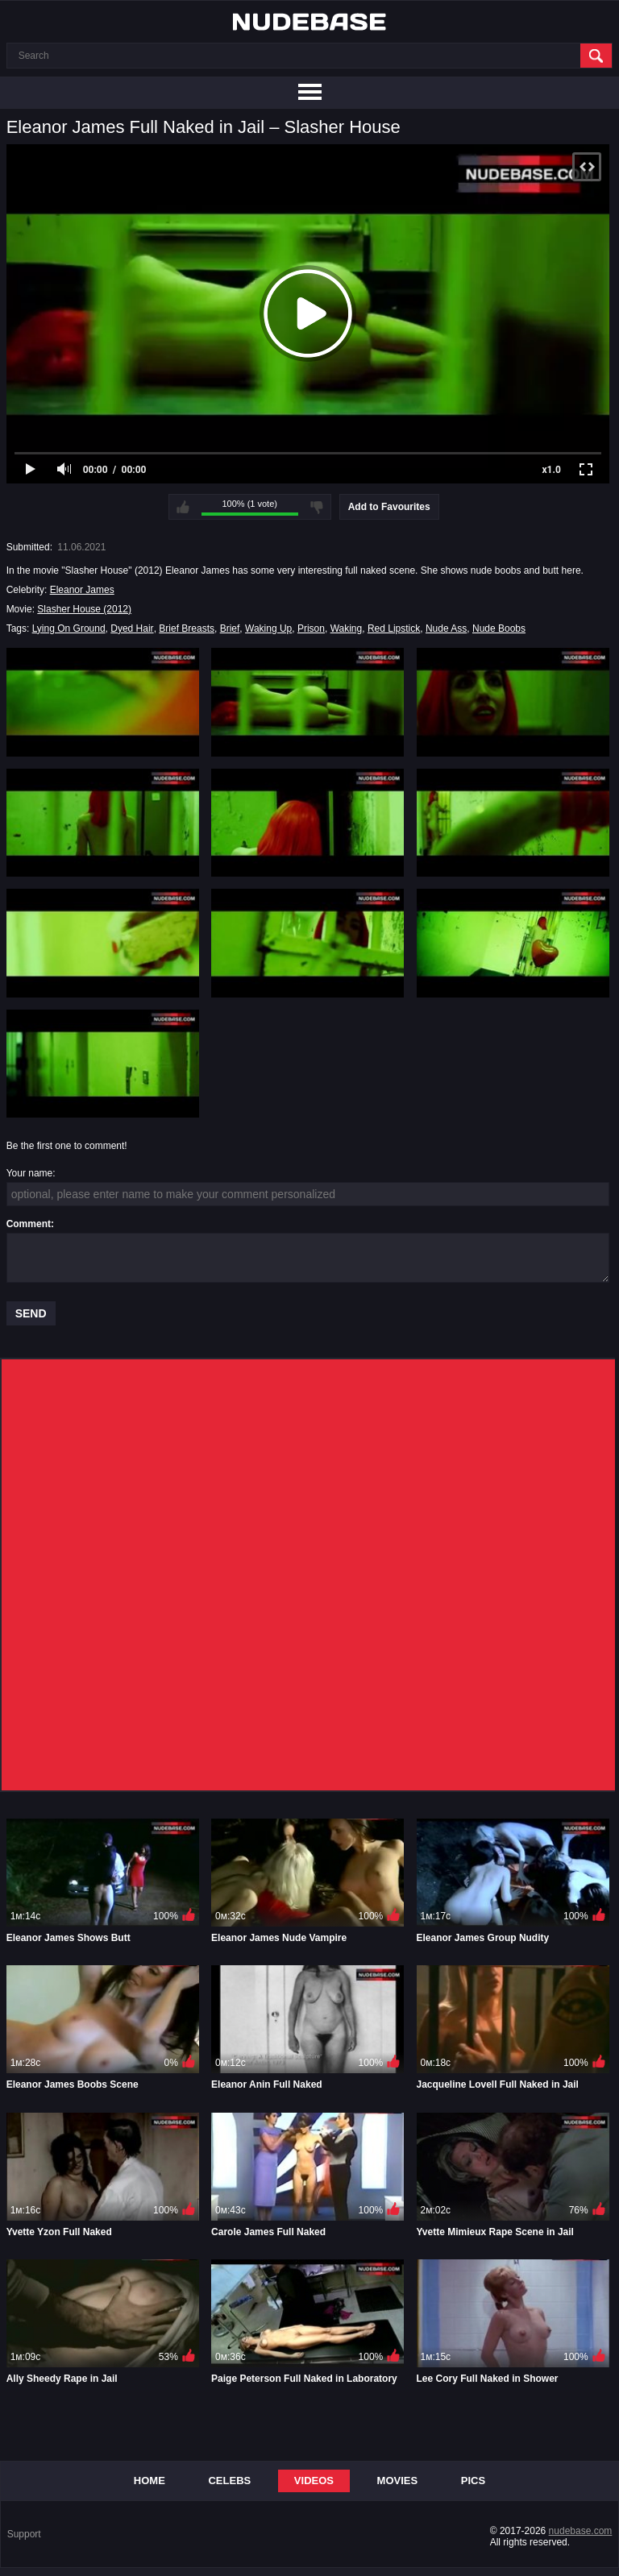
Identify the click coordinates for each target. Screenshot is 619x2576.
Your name (29, 1173)
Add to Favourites (389, 506)
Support (24, 2534)
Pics (473, 2480)
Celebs (229, 2480)
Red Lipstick (394, 628)
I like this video (183, 507)
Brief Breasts (186, 628)
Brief (230, 628)
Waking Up (268, 628)
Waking (346, 628)
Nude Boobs (499, 628)
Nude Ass (446, 628)
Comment (28, 1224)
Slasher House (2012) (84, 609)
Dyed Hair (131, 628)
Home (149, 2480)
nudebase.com (581, 2531)
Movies (397, 2480)
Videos (314, 2480)
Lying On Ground (69, 628)
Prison (311, 628)
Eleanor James (82, 589)
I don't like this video (316, 507)
